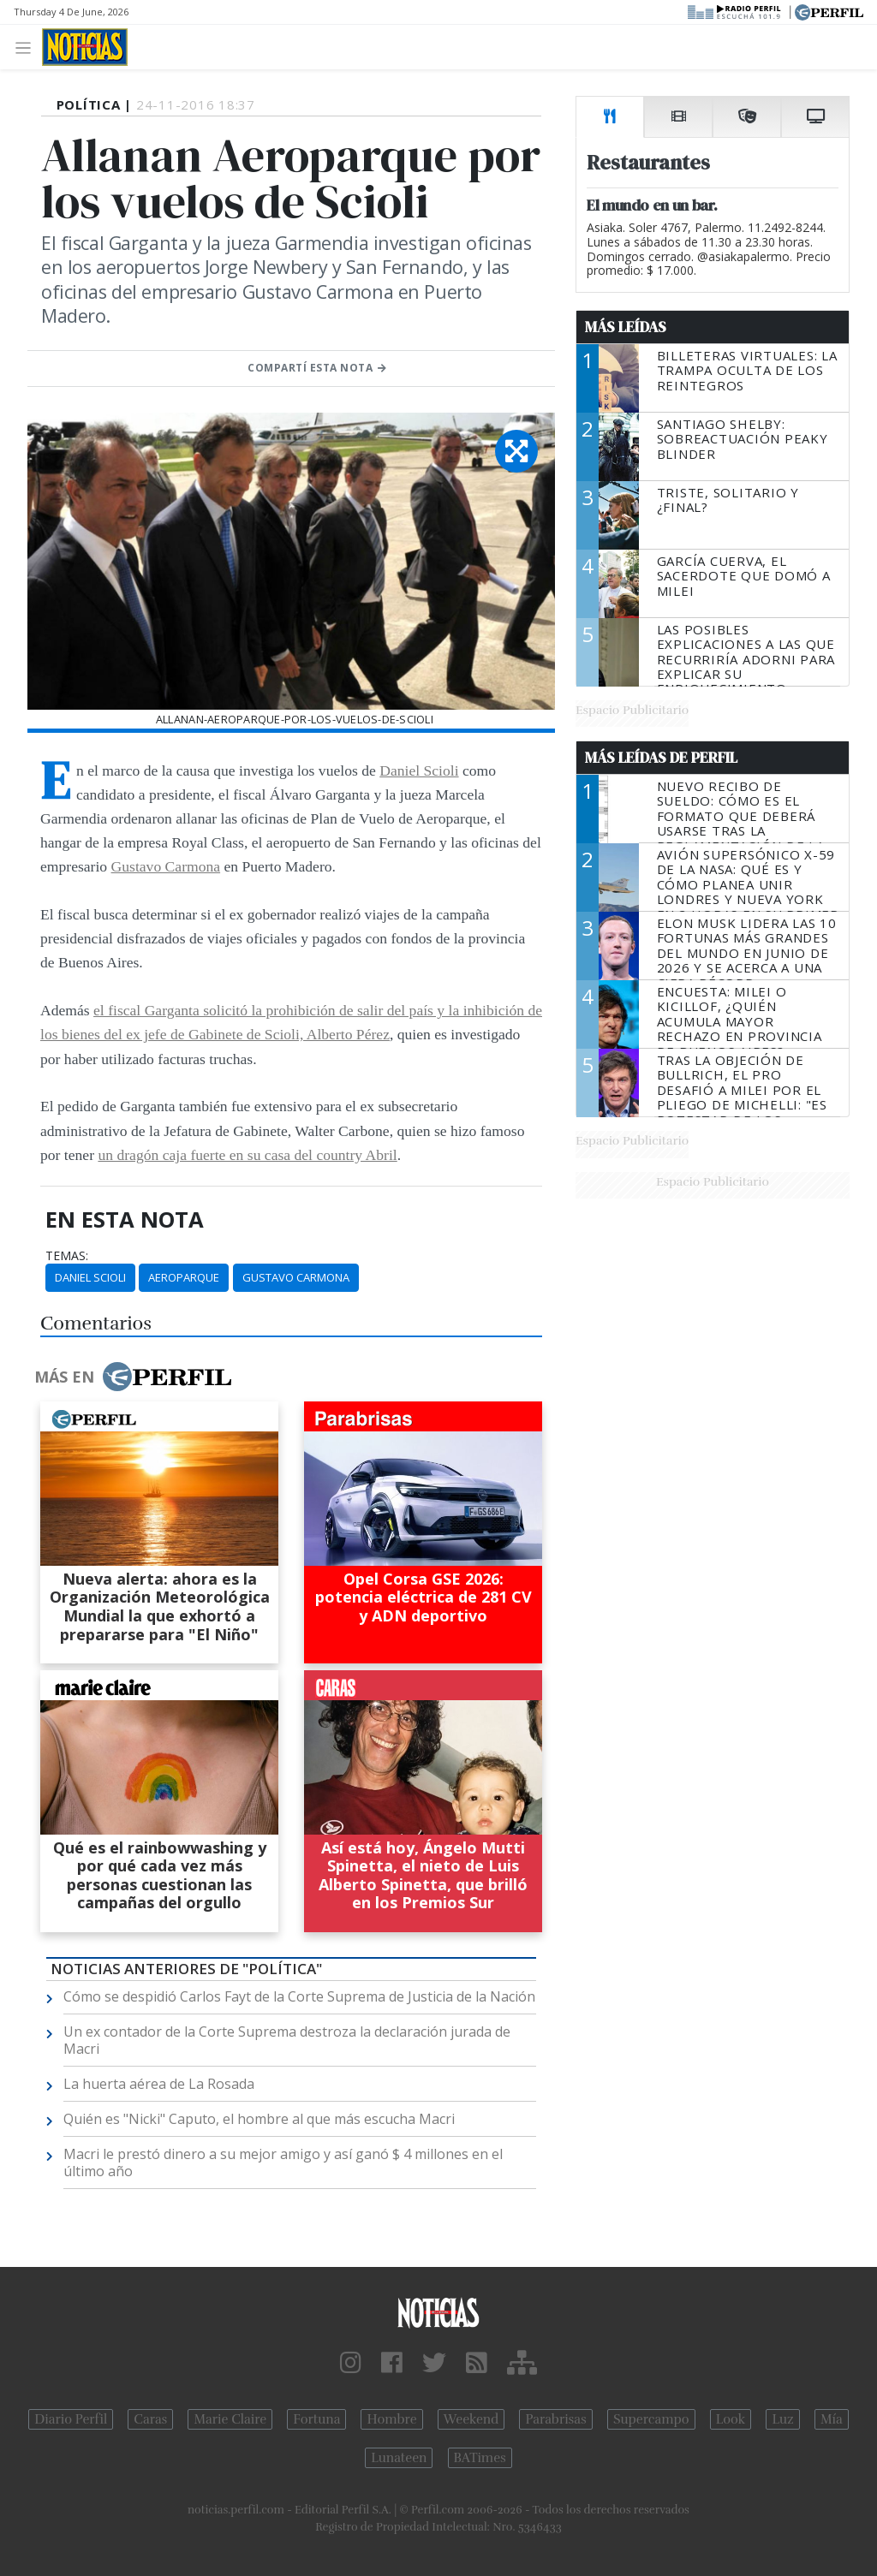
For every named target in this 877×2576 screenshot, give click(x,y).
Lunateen (399, 2458)
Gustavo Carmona (166, 866)
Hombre (391, 2419)
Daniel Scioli (418, 770)
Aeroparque (183, 1277)
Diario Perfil (70, 2419)
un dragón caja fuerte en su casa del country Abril (247, 1154)
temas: (66, 1256)
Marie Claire (230, 2419)
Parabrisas (555, 2419)
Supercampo (651, 2419)
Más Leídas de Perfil (661, 757)
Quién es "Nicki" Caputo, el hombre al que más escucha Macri (259, 2118)
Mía (831, 2419)
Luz (782, 2419)
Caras (150, 2419)
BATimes (480, 2458)
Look (731, 2419)
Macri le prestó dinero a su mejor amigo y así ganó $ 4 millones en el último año (283, 2162)
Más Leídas (625, 327)
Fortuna (316, 2419)
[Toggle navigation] (28, 46)
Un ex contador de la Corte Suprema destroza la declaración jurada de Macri (286, 2040)
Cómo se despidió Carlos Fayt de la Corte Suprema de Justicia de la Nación (299, 1996)
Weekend (471, 2419)
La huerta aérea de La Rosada (158, 2083)
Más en (132, 1376)
